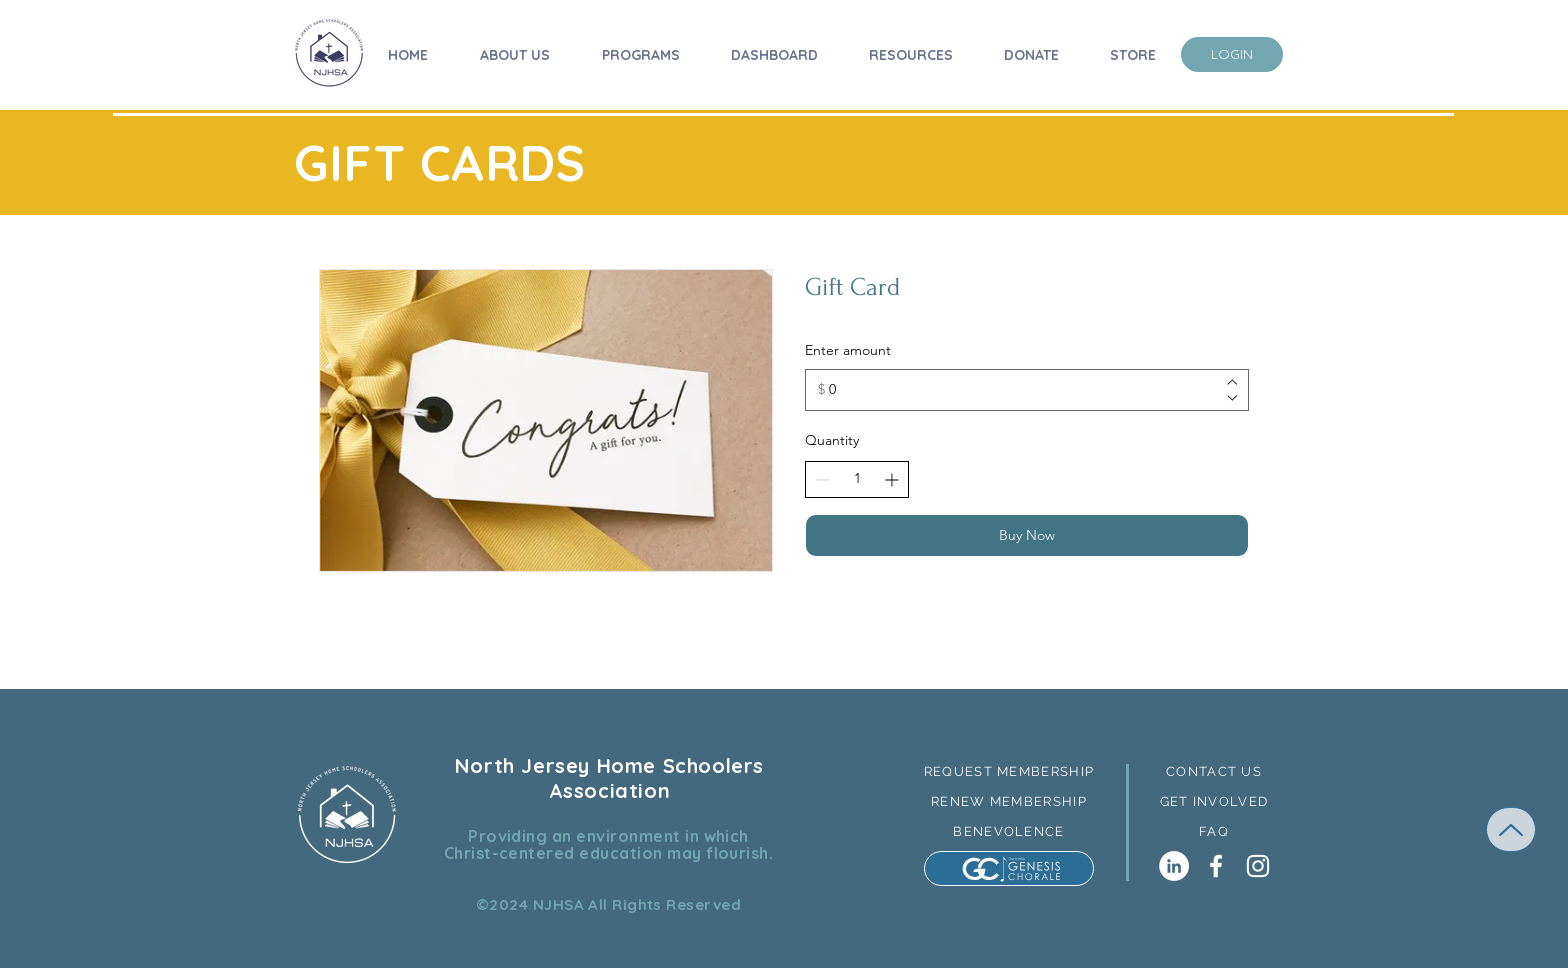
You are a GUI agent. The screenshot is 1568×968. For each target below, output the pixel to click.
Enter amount (848, 350)
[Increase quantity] (891, 479)
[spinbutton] (857, 479)
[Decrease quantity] (822, 479)
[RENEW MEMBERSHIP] (1009, 801)
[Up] (1511, 829)
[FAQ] (1214, 831)
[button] (1214, 771)
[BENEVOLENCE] (1009, 831)
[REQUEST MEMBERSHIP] (1009, 771)
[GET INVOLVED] (1214, 801)
